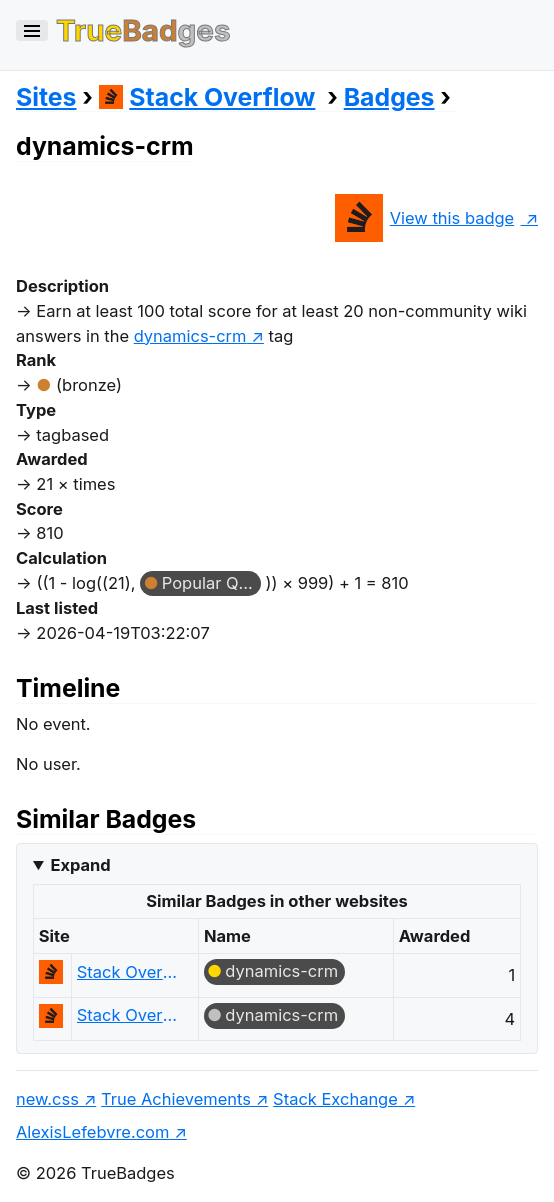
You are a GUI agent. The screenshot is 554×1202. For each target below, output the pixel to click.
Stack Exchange (335, 1099)
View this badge (424, 218)
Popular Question (211, 583)
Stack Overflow (207, 97)
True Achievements (176, 1099)
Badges (389, 97)
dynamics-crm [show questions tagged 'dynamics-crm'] (190, 336)
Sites (46, 97)
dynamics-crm (281, 971)
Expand (80, 865)
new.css (47, 1099)
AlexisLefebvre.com (92, 1132)
